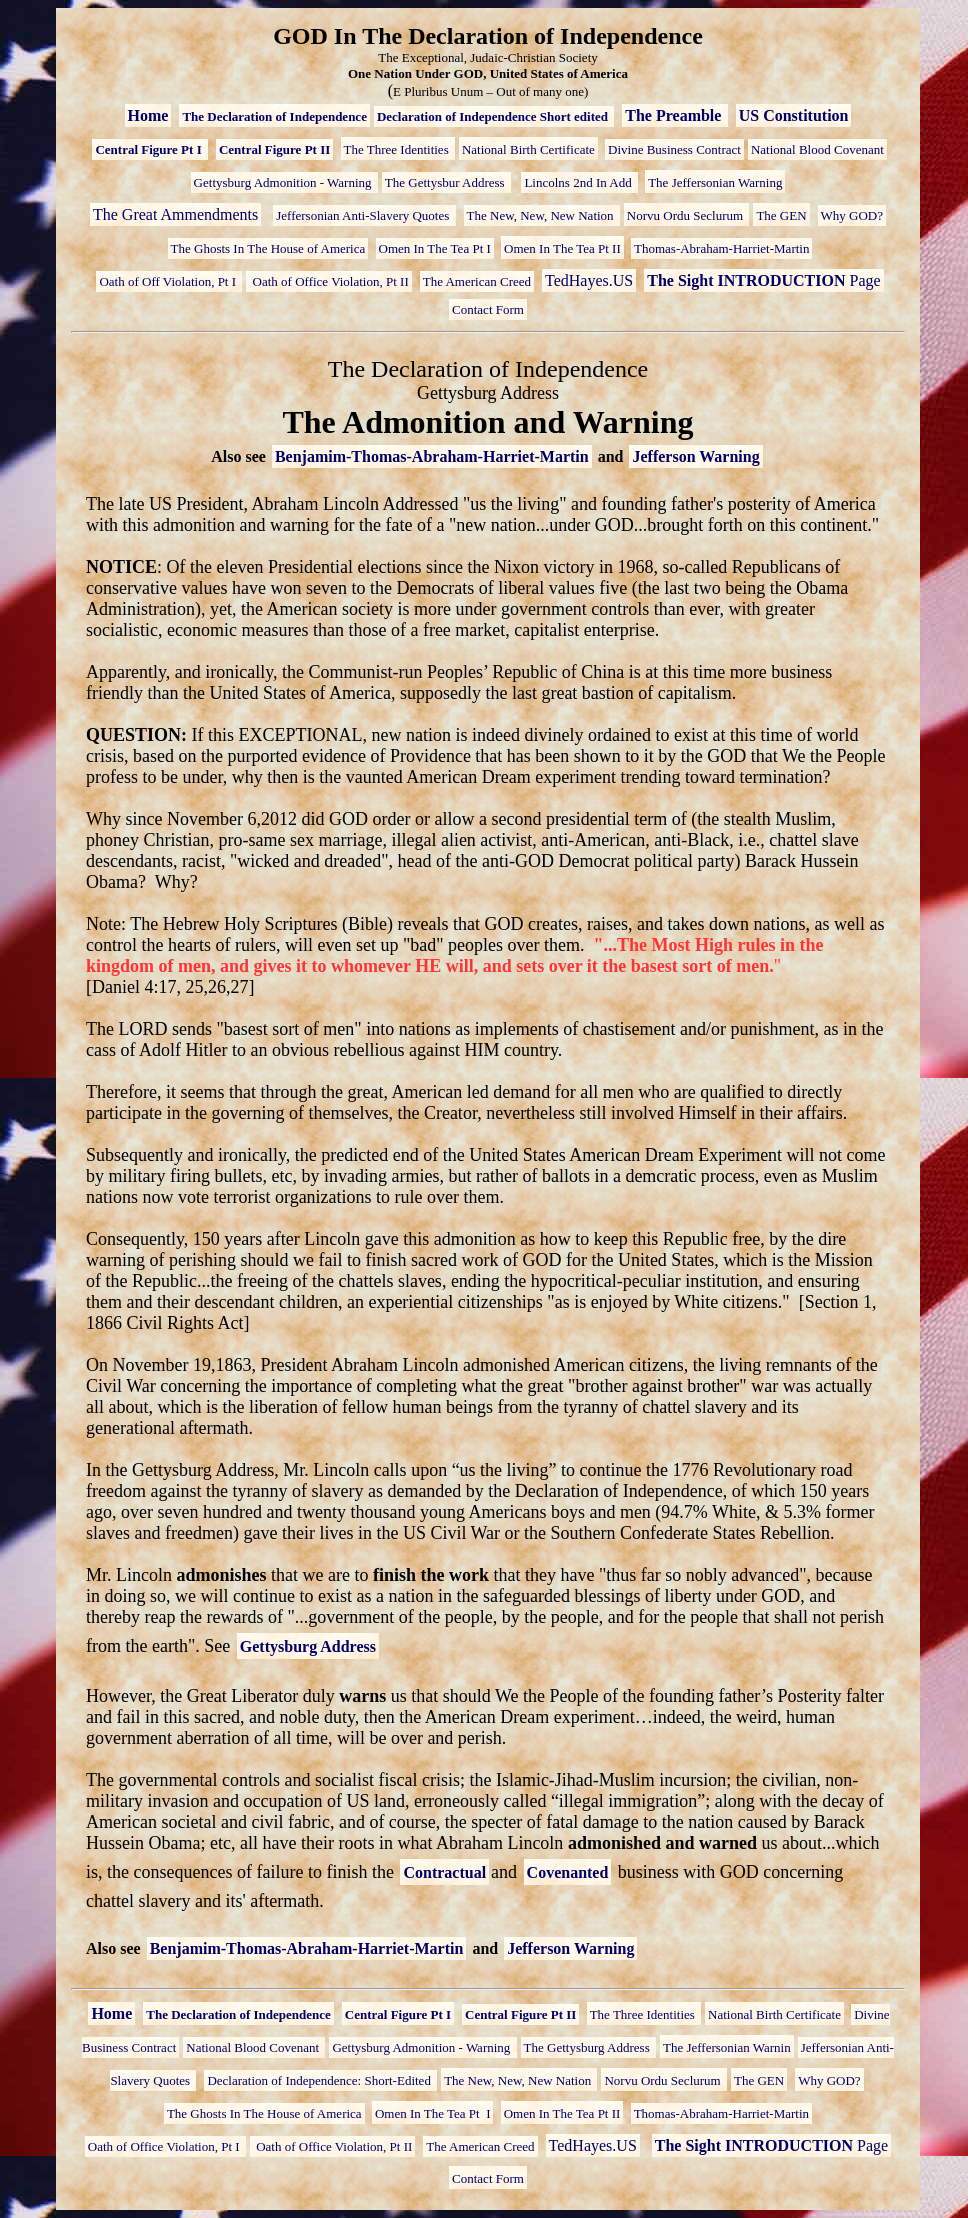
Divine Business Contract (674, 149)
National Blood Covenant (817, 149)
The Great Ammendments (175, 214)
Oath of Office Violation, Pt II (328, 281)
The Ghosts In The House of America (268, 248)
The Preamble (675, 115)
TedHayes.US (589, 280)
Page (763, 280)
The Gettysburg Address (588, 2047)
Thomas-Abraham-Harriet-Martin (721, 248)
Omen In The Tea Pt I (435, 248)
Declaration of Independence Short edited (494, 116)
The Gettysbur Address (446, 182)
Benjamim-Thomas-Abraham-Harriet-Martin (432, 456)
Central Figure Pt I (150, 149)
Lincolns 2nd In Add (579, 182)
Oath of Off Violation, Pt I (169, 281)
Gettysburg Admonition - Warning (284, 182)
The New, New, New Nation (542, 215)
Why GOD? (852, 215)
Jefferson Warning (695, 456)
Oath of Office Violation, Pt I (165, 2146)
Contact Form (488, 309)
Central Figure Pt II (274, 149)
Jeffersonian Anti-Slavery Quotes (364, 215)
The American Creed (477, 281)
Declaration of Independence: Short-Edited (320, 2080)
